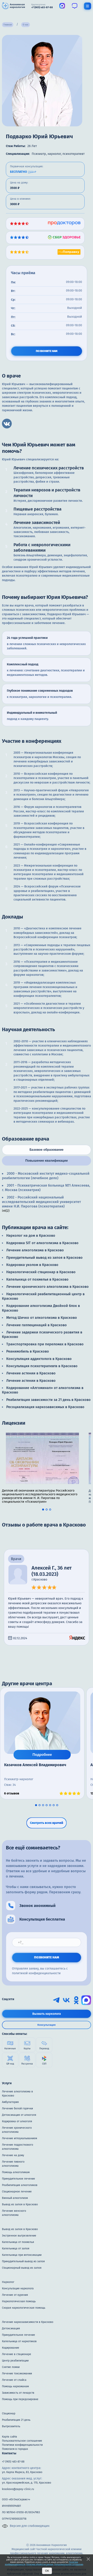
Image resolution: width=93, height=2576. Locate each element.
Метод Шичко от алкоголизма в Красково (41, 1317)
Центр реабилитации (15, 2360)
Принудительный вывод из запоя (23, 2261)
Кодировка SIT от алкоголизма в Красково (42, 1243)
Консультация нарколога (18, 2288)
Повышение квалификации (46, 1160)
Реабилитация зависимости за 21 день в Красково (48, 1400)
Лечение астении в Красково (31, 1373)
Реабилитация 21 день (16, 2420)
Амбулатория (10, 2102)
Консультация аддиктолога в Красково (39, 1359)
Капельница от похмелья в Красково (37, 1279)
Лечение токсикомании (17, 2373)
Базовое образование (46, 1149)
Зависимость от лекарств (18, 2392)
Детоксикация (11, 2328)
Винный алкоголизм (15, 2198)
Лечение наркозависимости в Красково (27, 2322)
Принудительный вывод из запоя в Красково (44, 1257)
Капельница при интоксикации (22, 2255)
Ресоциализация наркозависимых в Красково (45, 1407)
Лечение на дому (13, 2155)
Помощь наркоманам (15, 2386)
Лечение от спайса (14, 2380)
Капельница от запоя (15, 2248)
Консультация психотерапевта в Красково (42, 1366)
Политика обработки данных (39, 2564)
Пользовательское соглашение (68, 2564)
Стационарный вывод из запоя (22, 2267)
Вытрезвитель (11, 2426)
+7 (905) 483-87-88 (13, 2461)
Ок (47, 2570)
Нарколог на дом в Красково (30, 1235)
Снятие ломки (11, 2367)
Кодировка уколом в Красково (32, 1265)
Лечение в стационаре (16, 2354)
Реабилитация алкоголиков (19, 2185)
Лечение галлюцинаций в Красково (36, 1325)
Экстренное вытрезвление (19, 2235)
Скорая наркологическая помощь (23, 2307)
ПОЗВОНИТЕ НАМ (45, 1957)
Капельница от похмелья (18, 2242)
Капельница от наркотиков (19, 2341)
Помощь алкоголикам (16, 2172)
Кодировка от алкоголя (17, 2121)
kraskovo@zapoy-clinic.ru (18, 2489)
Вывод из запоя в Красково (20, 2204)
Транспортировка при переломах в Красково (45, 1344)
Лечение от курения (15, 2295)
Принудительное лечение (18, 2178)
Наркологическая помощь (19, 2301)
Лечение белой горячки (17, 2108)
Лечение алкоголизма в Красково (35, 1250)
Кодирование (10, 2347)
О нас (25, 24)
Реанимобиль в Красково (27, 1351)
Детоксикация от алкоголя (19, 2115)
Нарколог (8, 2282)
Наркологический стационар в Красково (41, 1272)
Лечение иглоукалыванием (19, 2138)
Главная (8, 24)
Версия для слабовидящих (26, 2526)
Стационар (8, 2413)
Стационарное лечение (17, 2191)
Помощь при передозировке (20, 2399)
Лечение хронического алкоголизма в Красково (47, 1286)
